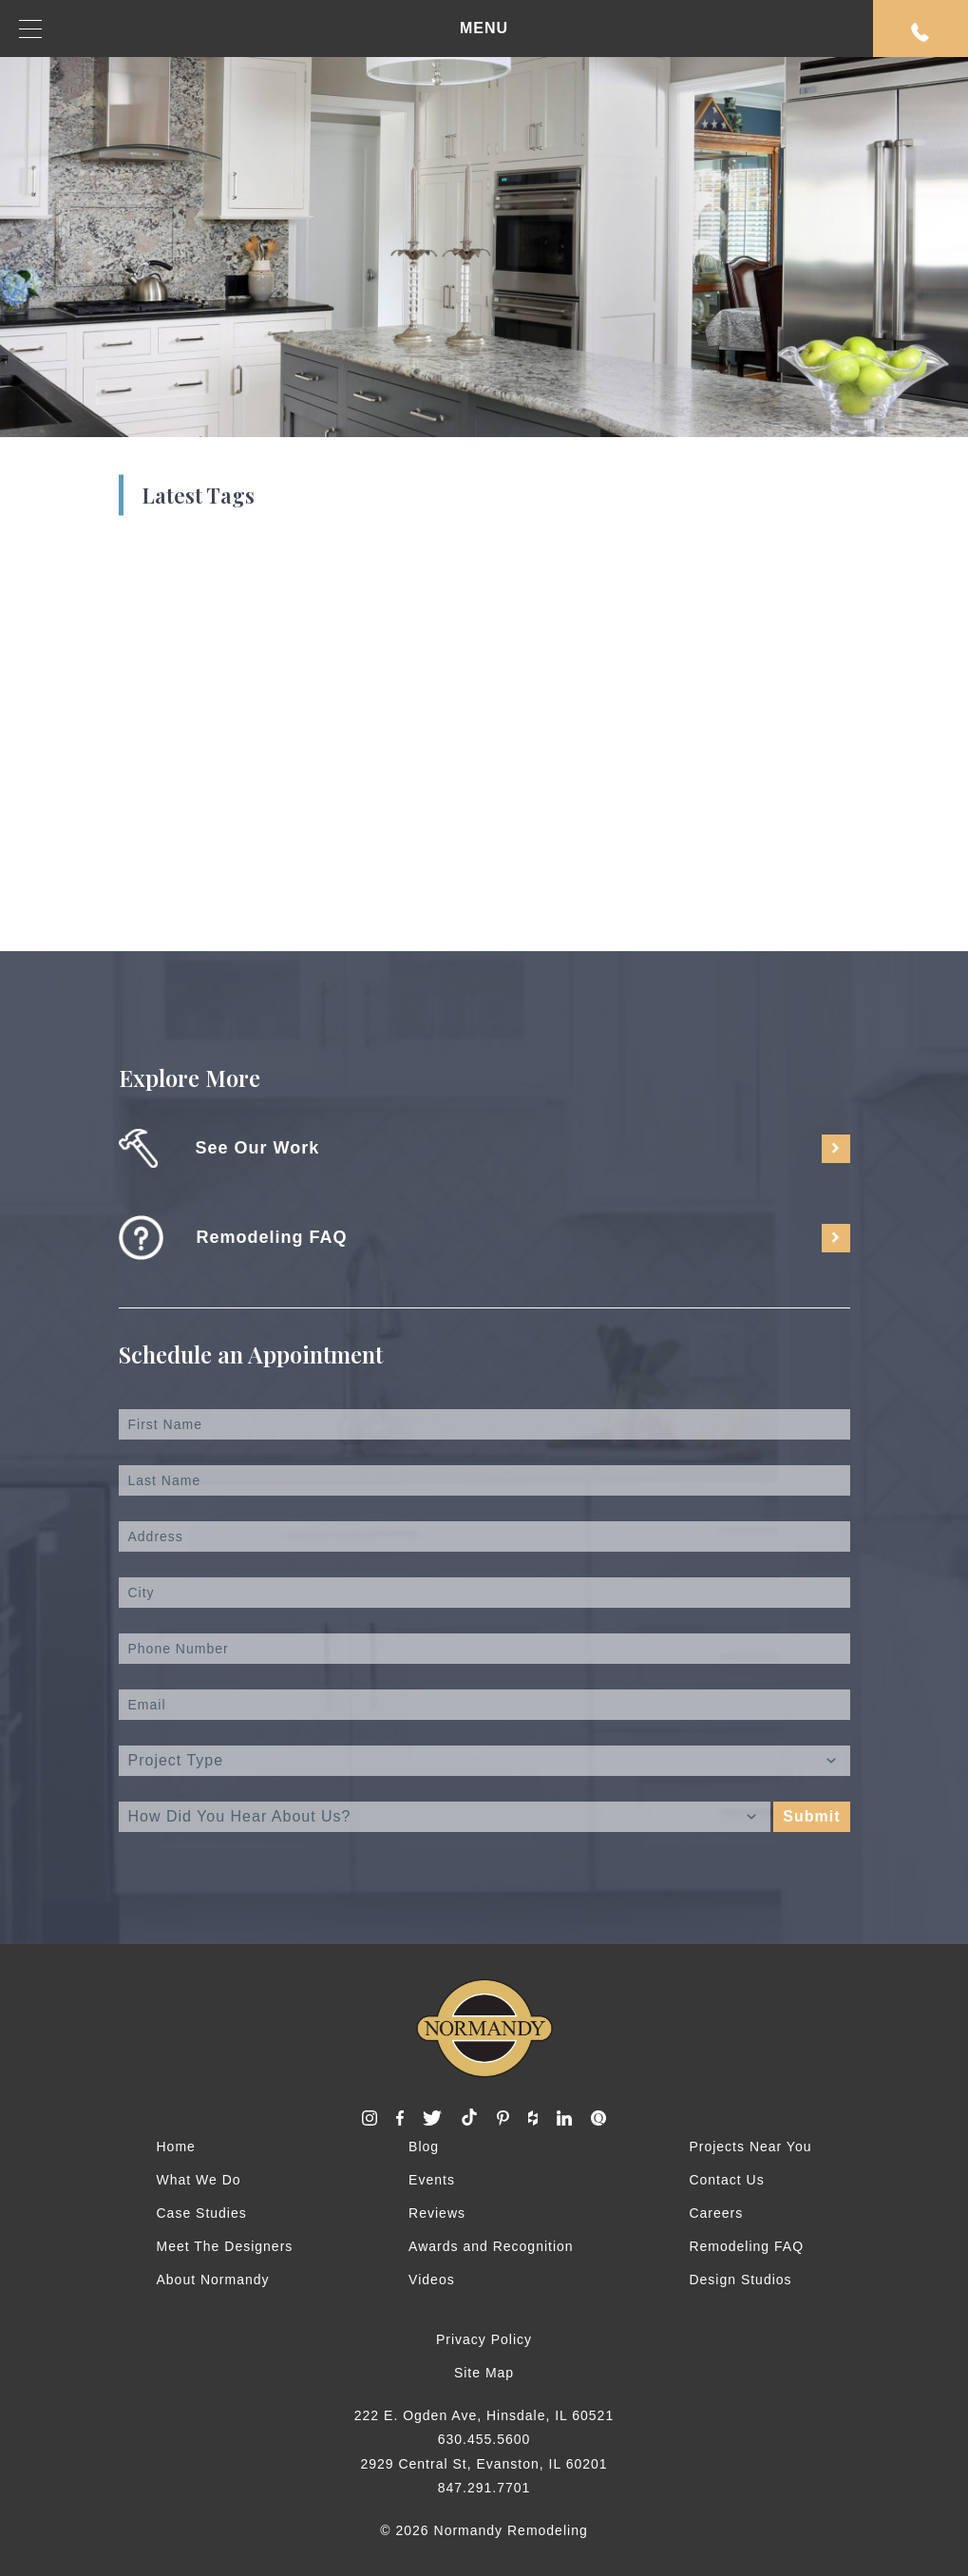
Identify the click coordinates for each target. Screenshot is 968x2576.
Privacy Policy (484, 2339)
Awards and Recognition (491, 2246)
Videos (431, 2279)
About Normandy (213, 2279)
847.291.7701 (484, 2487)
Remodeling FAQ (746, 2246)
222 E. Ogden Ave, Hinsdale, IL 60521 (484, 2415)
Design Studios (740, 2279)
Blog (423, 2146)
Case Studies (202, 2213)
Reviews (436, 2213)
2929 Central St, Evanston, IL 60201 (483, 2463)
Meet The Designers (225, 2246)
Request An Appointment (920, 32)
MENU (263, 29)
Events (431, 2179)
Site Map (484, 2372)
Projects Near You (750, 2146)
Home (176, 2146)
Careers (716, 2213)
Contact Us (726, 2179)
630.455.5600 (484, 2439)
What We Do (199, 2179)
